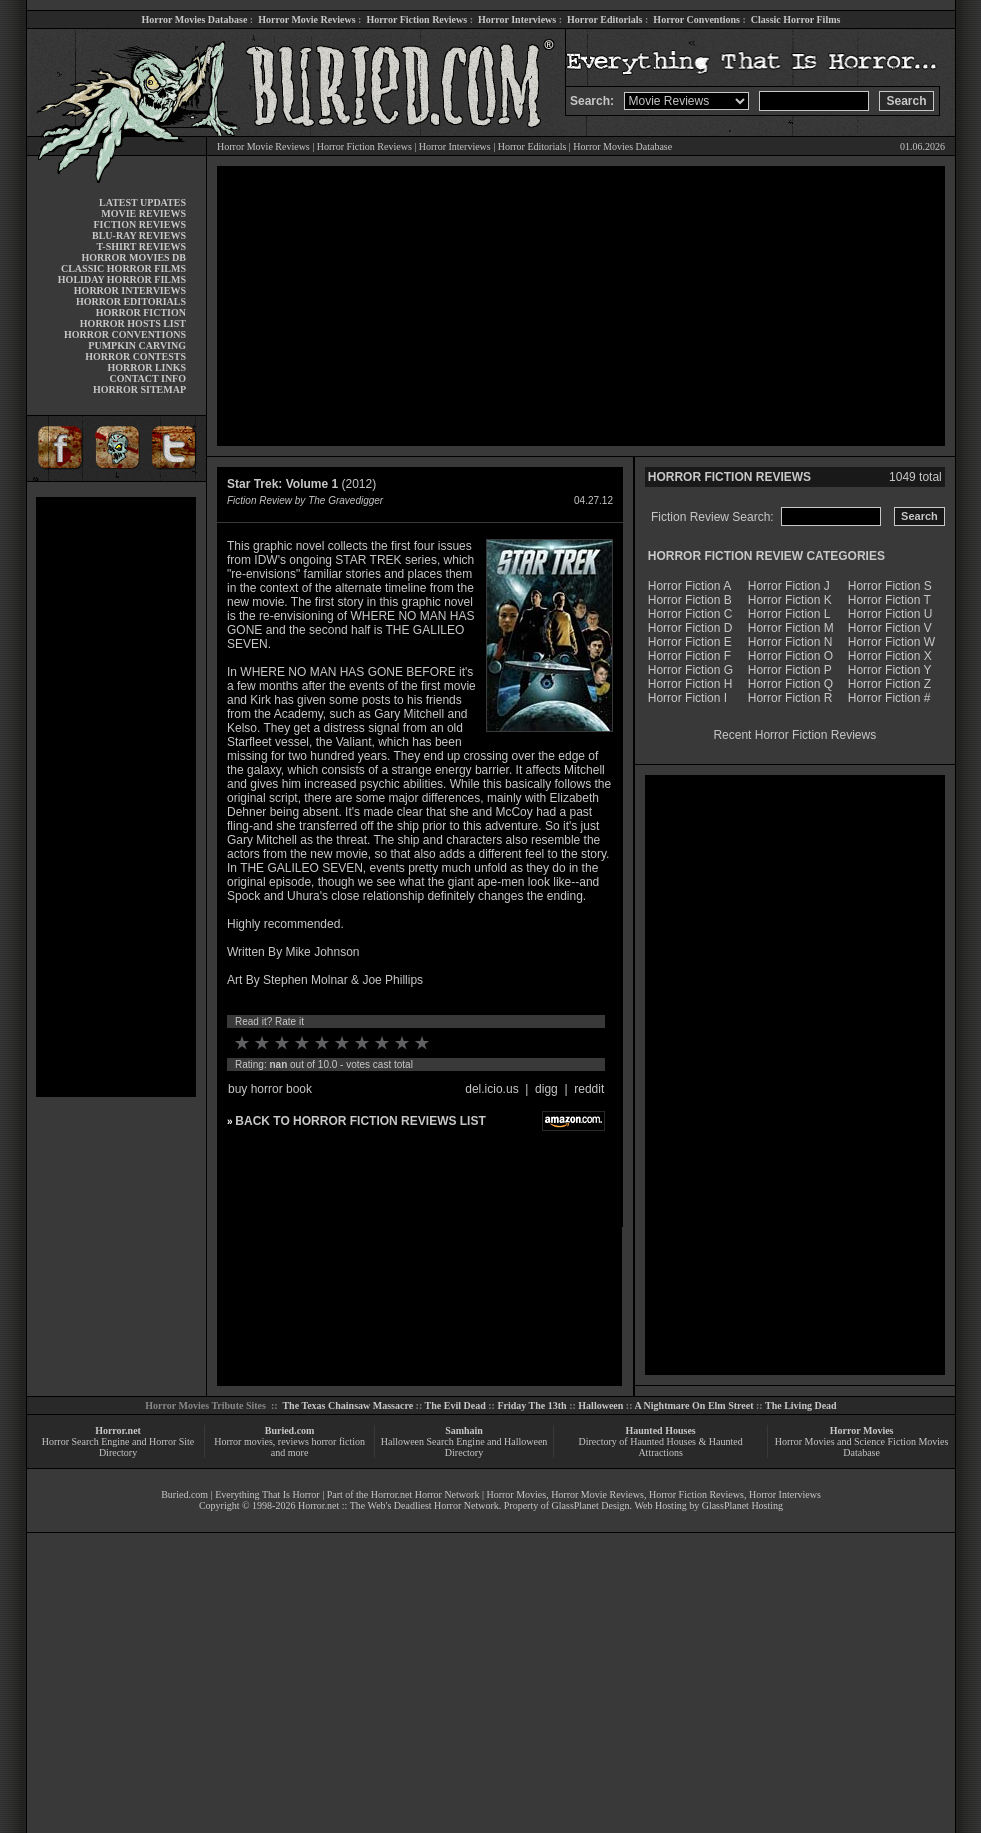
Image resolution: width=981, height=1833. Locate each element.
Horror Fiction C (690, 614)
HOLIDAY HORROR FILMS (122, 279)
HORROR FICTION (141, 312)
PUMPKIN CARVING (137, 345)
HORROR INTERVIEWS (130, 290)
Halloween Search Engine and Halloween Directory (464, 1447)
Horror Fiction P (790, 670)
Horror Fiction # (889, 698)
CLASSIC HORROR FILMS (123, 268)
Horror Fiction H (690, 684)
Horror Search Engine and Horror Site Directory (118, 1447)
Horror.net (118, 1430)
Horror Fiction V (890, 628)
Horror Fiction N (790, 642)
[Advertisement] (116, 797)
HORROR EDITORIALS (131, 301)
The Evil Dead (455, 1405)
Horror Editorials (604, 19)
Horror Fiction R (790, 698)
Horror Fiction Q (790, 684)
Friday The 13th (531, 1405)
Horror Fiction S (890, 586)
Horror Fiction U (890, 614)
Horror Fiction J (789, 586)
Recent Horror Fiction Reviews (794, 735)
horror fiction (338, 1441)
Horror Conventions (696, 19)
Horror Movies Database (195, 19)
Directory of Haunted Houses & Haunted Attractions (661, 1447)
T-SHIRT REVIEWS (141, 246)
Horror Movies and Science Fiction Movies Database (862, 1447)
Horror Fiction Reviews (416, 19)
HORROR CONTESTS (135, 356)
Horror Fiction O (790, 656)
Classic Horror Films (796, 19)
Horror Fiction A (689, 586)
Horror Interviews (517, 19)
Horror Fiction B (690, 600)
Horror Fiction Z (889, 684)
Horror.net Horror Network (425, 1494)
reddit (589, 1089)
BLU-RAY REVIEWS (139, 235)
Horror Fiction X (890, 656)
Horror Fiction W (891, 642)
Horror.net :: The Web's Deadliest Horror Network (398, 1505)
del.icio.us (491, 1089)
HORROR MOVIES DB (134, 257)
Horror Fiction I (687, 698)
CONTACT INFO (147, 378)
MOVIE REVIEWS (143, 213)
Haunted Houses (660, 1430)
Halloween (600, 1405)
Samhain (464, 1430)
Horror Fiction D (690, 628)
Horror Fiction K (790, 600)
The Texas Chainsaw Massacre (347, 1405)
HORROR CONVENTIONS (125, 334)
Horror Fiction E (690, 642)
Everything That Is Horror (267, 1494)
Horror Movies (862, 1430)
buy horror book (270, 1089)
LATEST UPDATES (142, 202)
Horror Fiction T (889, 600)
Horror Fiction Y (890, 670)
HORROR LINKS (146, 367)
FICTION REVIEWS (139, 224)
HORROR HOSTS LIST (133, 323)
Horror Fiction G (690, 670)
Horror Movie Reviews (306, 19)
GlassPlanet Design (591, 1505)
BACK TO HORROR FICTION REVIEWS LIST (360, 1121)
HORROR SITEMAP (139, 389)
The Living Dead (801, 1405)
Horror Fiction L (789, 614)
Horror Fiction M (791, 628)
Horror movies (243, 1441)
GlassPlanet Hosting (742, 1505)
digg (546, 1089)
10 (422, 1043)
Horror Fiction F (689, 656)
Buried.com (290, 1430)
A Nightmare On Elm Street (693, 1405)
